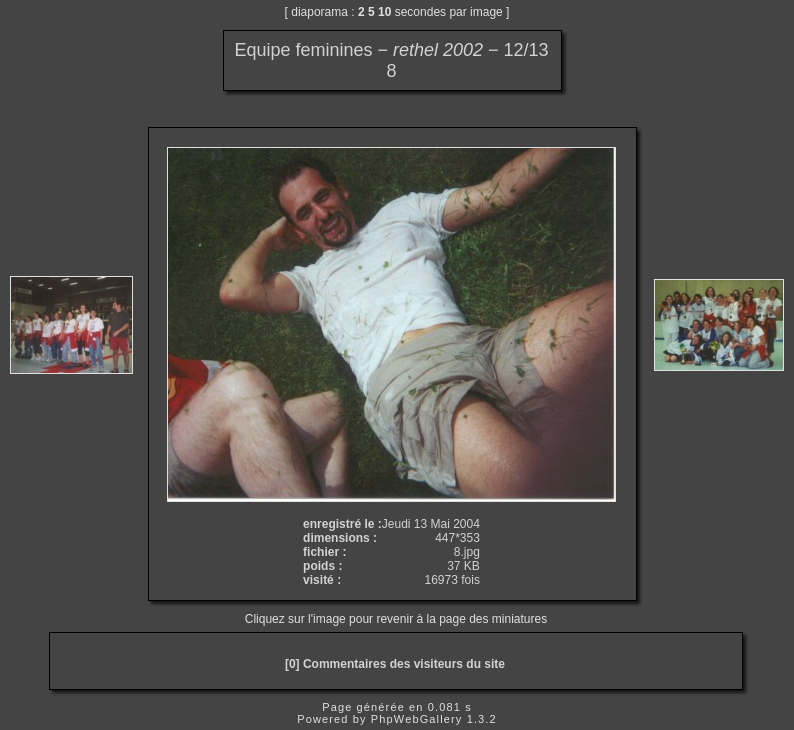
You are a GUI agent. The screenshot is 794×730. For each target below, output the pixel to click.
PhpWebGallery (417, 719)
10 (384, 12)
